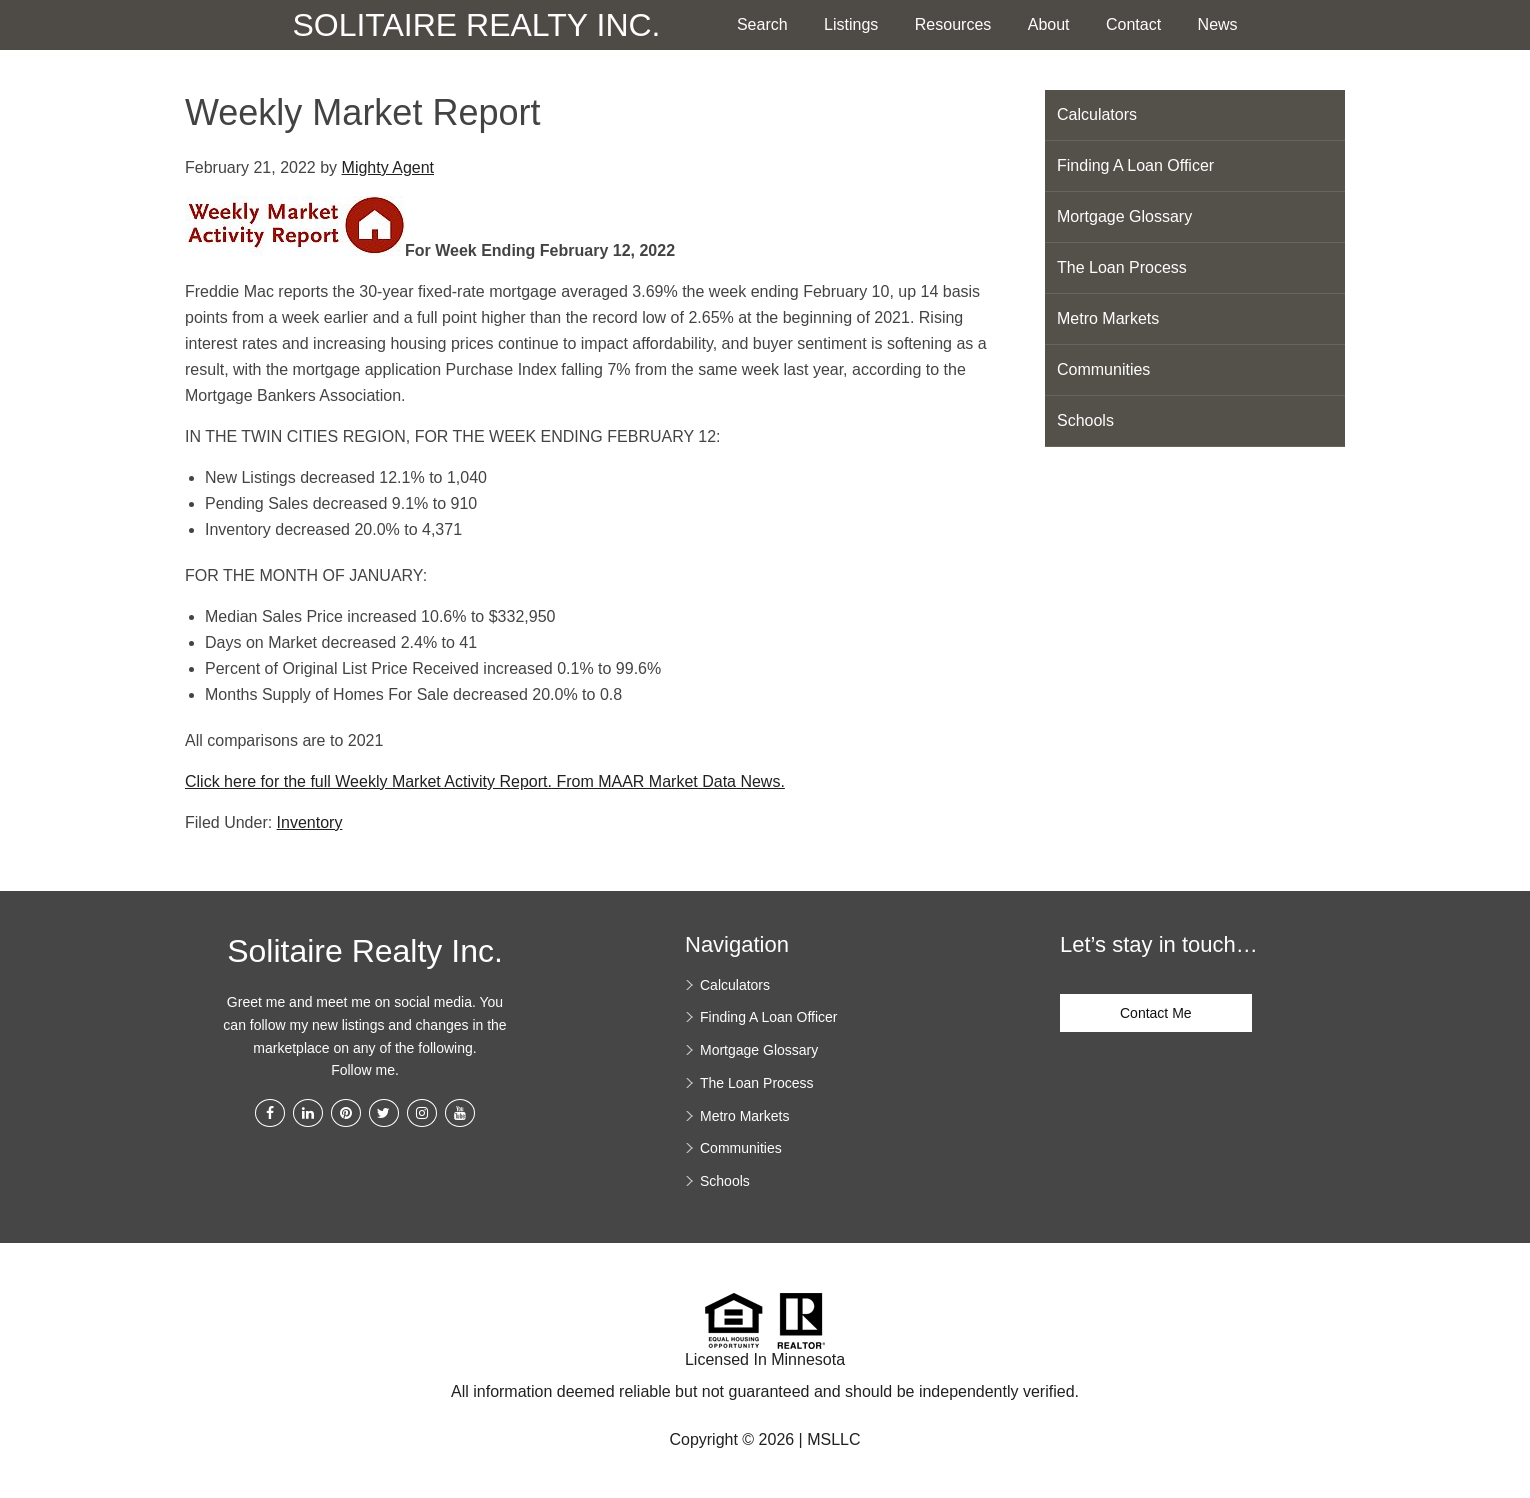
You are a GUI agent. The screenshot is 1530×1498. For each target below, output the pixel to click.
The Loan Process (1122, 267)
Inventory (310, 822)
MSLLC (833, 1439)
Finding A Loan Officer (1135, 165)
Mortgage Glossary (1124, 216)
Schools (1085, 420)
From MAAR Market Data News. (668, 781)
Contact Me (1156, 1013)
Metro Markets (1108, 318)
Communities (1103, 369)
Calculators (1097, 114)
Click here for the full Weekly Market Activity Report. (368, 781)
